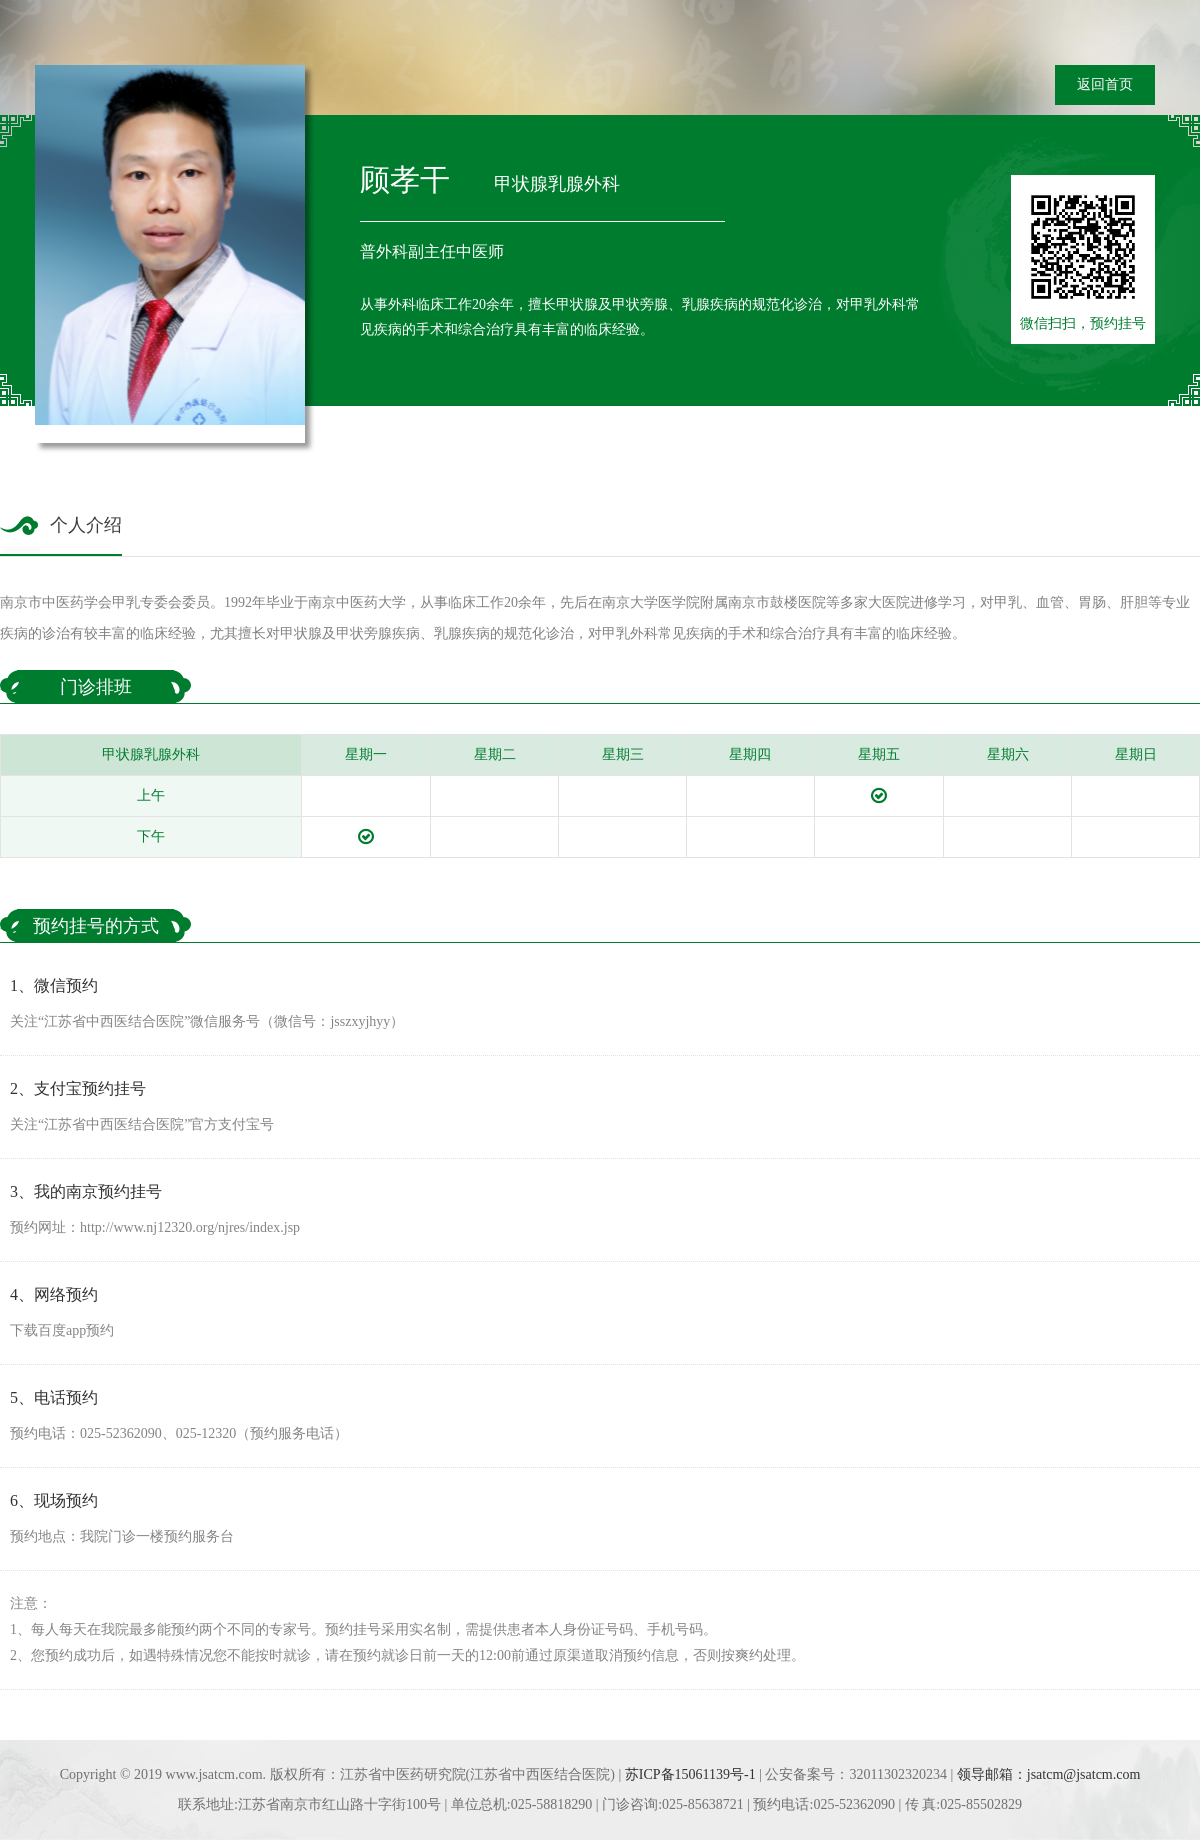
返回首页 (1105, 84)
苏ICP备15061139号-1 (690, 1774)
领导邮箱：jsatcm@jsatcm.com (1049, 1774)
